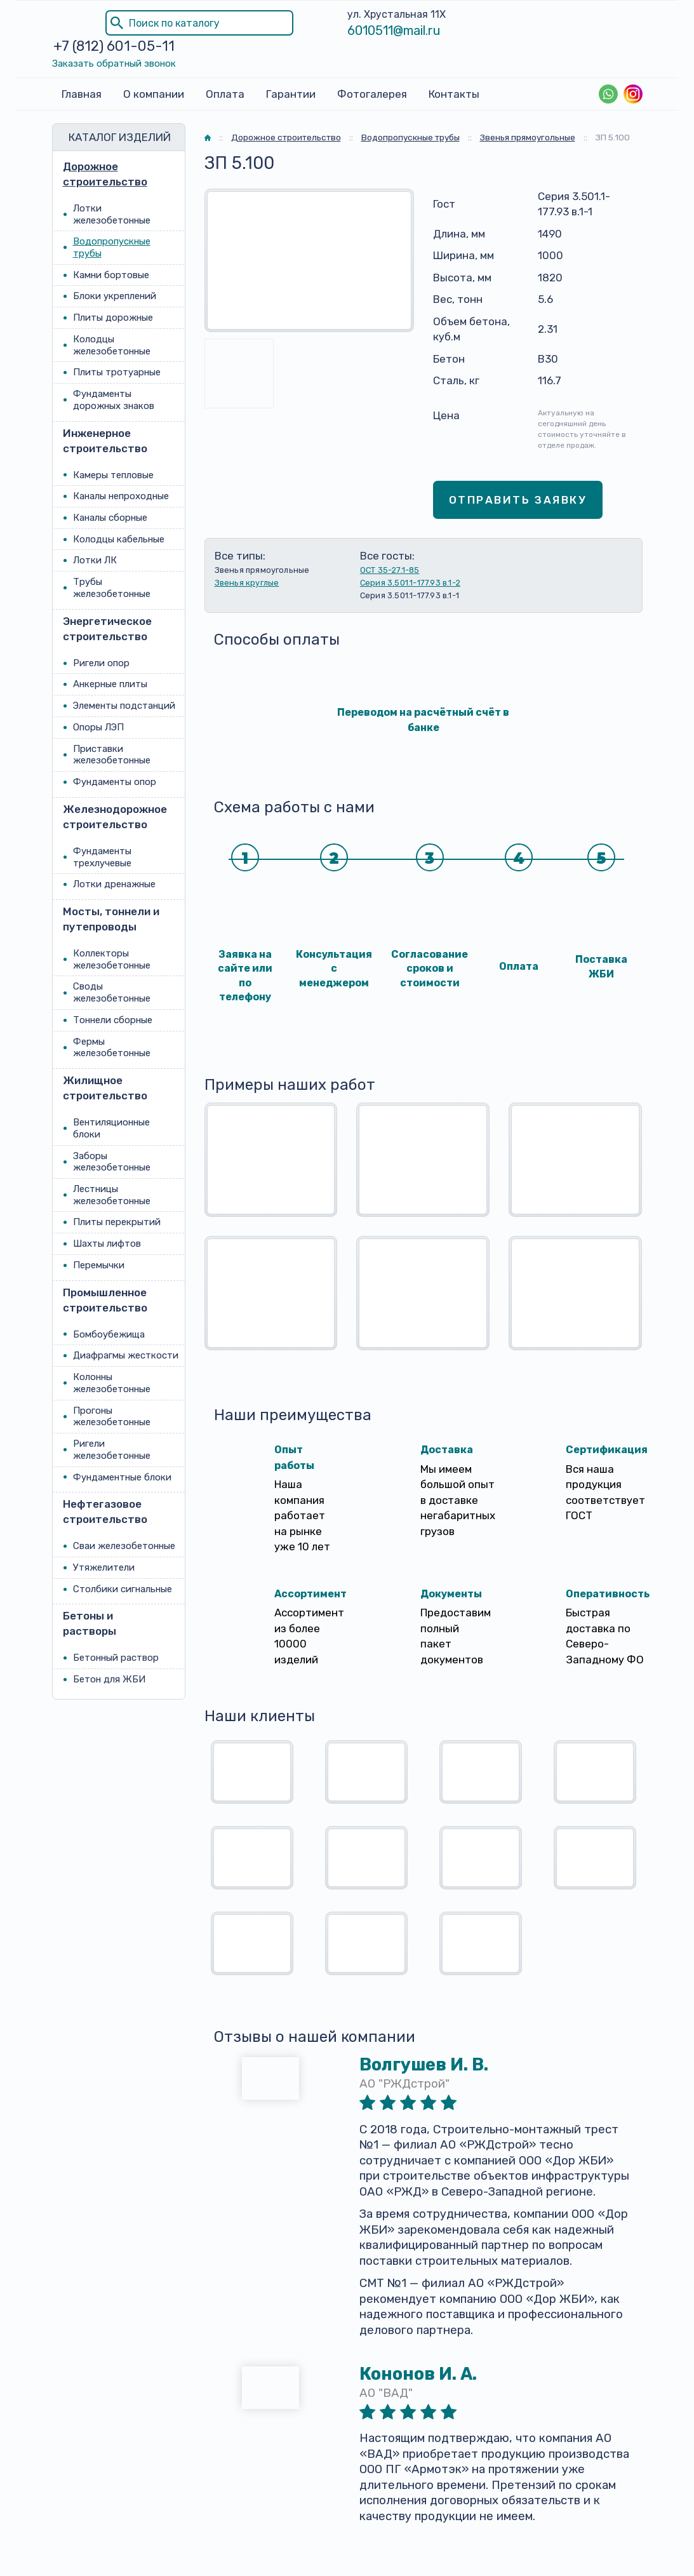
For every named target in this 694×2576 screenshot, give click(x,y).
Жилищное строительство (105, 1088)
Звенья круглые (247, 582)
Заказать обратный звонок (114, 63)
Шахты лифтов (107, 1243)
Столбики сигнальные (122, 1589)
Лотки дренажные (114, 884)
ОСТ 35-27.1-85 (390, 570)
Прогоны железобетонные (111, 1416)
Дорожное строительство (105, 174)
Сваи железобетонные (124, 1546)
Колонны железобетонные (111, 1383)
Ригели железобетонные (111, 1449)
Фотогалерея (372, 94)
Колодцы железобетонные (111, 345)
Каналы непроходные (121, 496)
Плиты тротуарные (117, 373)
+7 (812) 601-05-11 (114, 46)
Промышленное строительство (105, 1300)
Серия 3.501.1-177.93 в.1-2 (410, 582)
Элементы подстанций (124, 705)
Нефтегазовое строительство (105, 1512)
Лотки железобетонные (111, 214)
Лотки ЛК (95, 561)
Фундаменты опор (114, 782)
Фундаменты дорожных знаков (113, 400)
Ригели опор (101, 663)
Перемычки (98, 1265)
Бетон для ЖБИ (109, 1679)
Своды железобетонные (111, 993)
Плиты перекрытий (117, 1222)
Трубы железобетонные (111, 588)
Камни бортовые (111, 275)
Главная (82, 94)
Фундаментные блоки (122, 1477)
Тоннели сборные (112, 1020)
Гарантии (291, 94)
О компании (153, 94)
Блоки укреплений (114, 296)
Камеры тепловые (113, 475)
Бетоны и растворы (89, 1624)
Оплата (225, 94)
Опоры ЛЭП (98, 727)
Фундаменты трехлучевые (102, 857)
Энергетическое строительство (107, 629)
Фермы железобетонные (111, 1047)
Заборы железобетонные (111, 1162)
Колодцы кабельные (118, 539)
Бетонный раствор (116, 1658)
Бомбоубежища (109, 1334)
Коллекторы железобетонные (111, 959)
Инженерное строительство (105, 441)
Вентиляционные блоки (111, 1128)
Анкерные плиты (110, 684)
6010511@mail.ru (394, 30)
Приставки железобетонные (111, 755)
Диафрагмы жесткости (125, 1356)
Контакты (454, 94)
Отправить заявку (518, 499)
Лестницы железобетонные (111, 1195)
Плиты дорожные (113, 317)
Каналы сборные (110, 517)
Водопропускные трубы (111, 247)
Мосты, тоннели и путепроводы (111, 919)
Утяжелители (104, 1567)
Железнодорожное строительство (112, 817)
